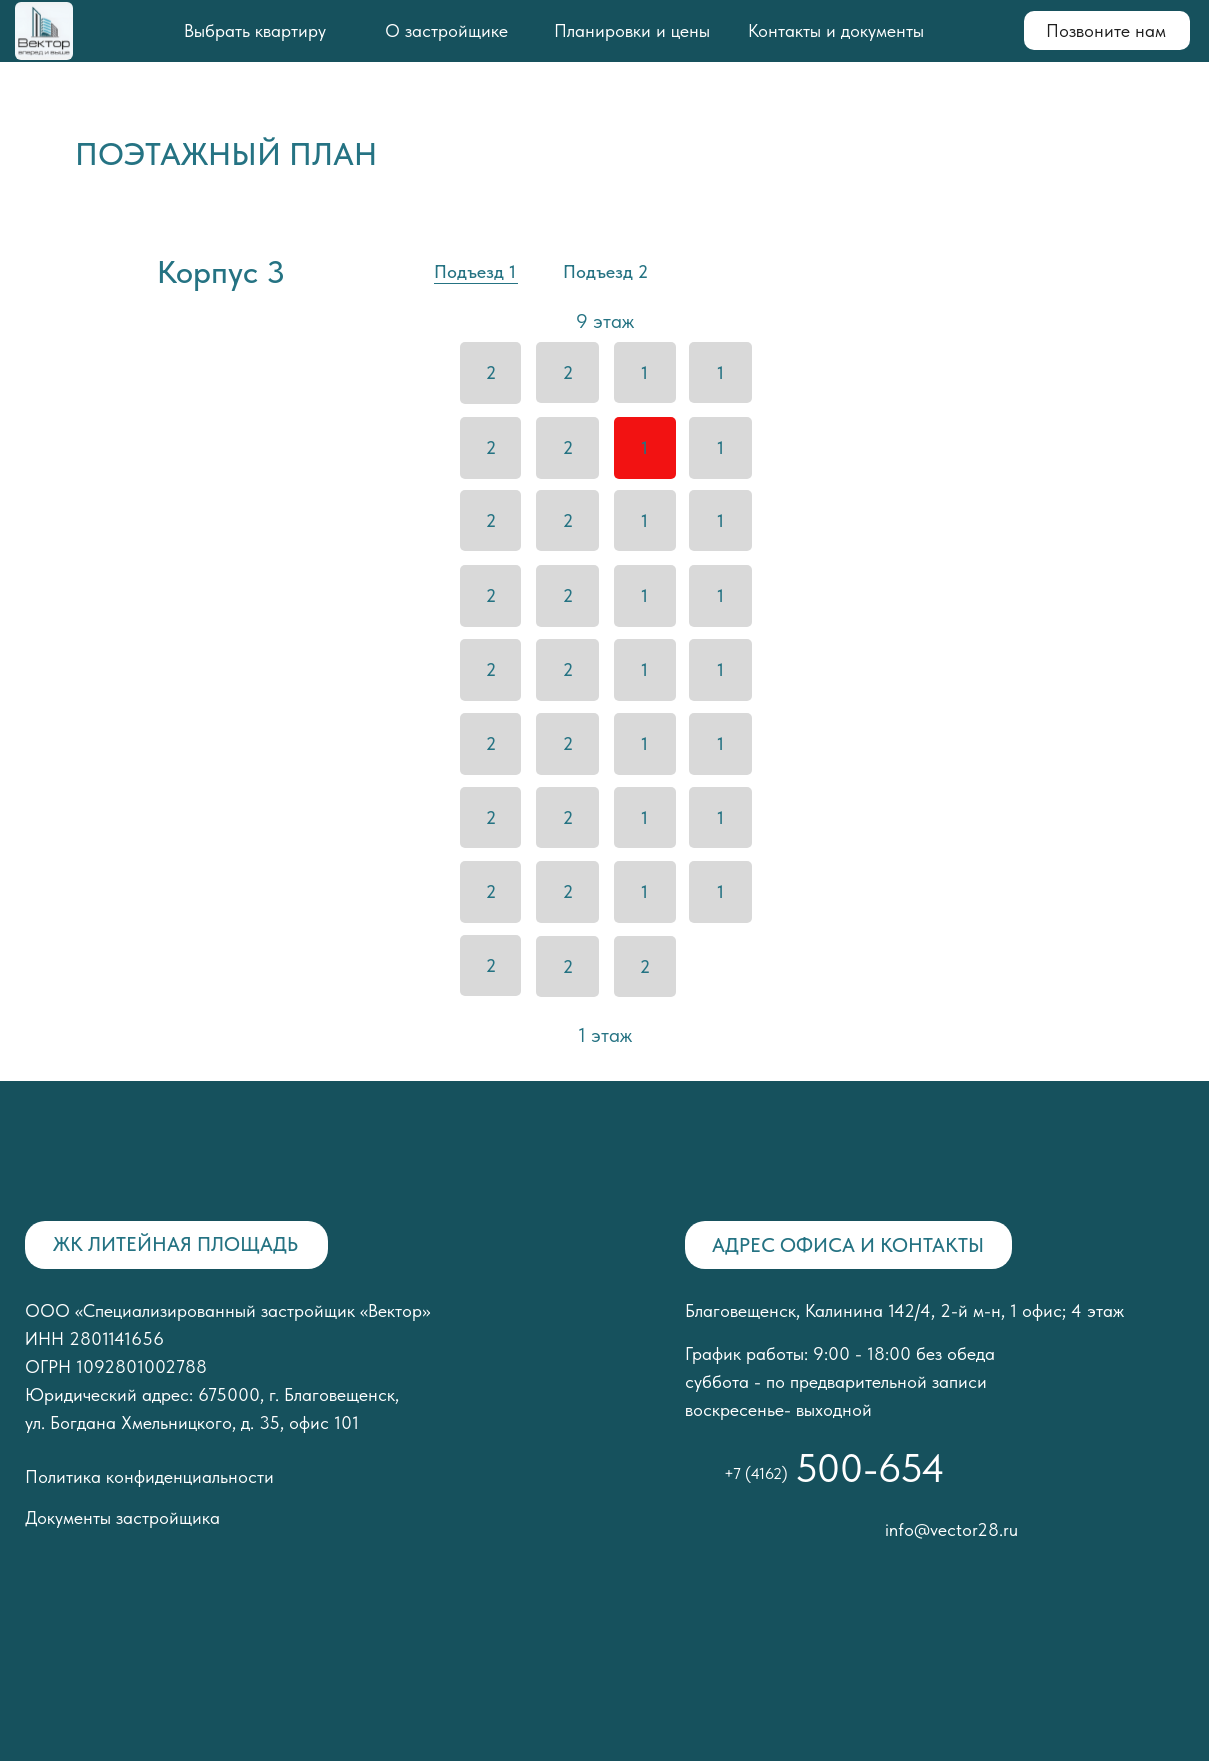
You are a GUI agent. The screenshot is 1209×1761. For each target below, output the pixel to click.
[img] (110, 271)
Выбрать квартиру (255, 30)
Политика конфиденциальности (149, 1476)
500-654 (870, 1468)
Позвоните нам (1106, 30)
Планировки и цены (632, 30)
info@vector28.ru (951, 1529)
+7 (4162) (756, 1473)
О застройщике (446, 30)
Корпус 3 (221, 272)
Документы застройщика (122, 1517)
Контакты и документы (836, 30)
